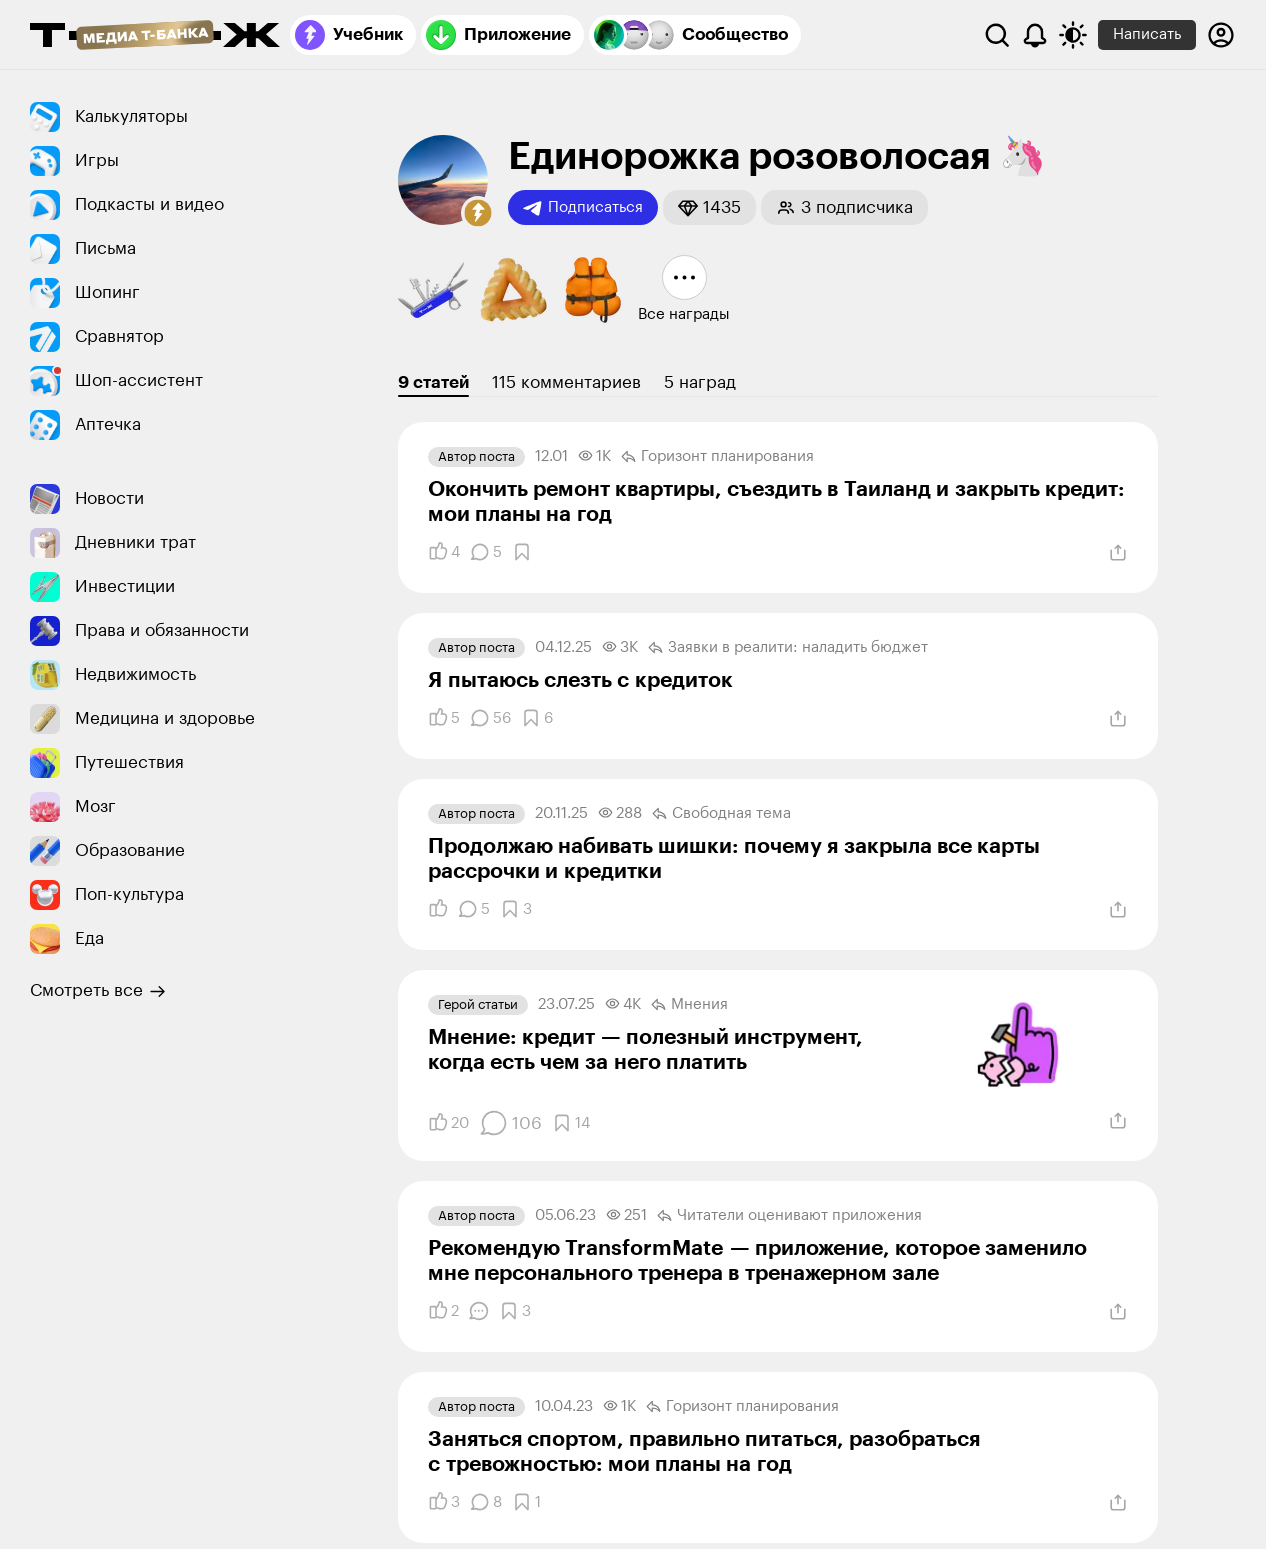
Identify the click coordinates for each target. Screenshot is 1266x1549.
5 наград (700, 382)
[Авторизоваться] (1221, 35)
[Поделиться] (1118, 553)
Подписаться (583, 208)
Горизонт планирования (717, 457)
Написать (1147, 34)
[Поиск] (997, 35)
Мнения (689, 1005)
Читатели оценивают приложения (789, 1216)
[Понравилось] (444, 552)
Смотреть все (98, 991)
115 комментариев (566, 382)
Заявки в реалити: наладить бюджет (788, 648)
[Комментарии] (486, 552)
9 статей (433, 382)
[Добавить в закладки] (522, 552)
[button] (478, 213)
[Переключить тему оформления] (1073, 35)
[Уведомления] (1035, 35)
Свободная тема (721, 814)
